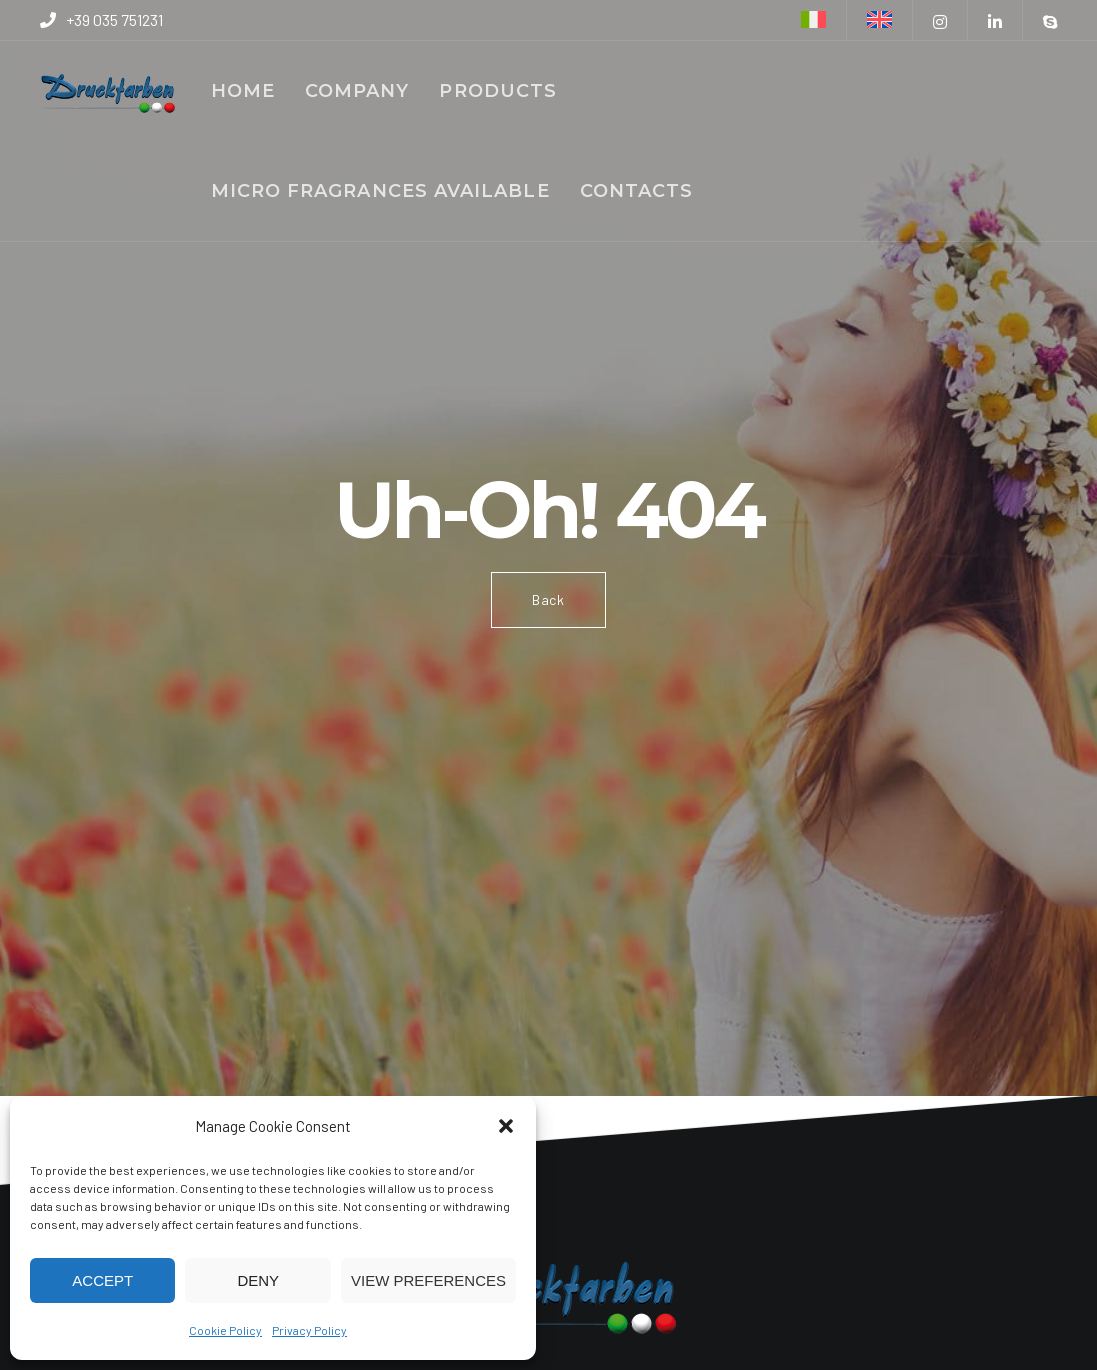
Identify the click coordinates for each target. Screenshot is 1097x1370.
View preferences (428, 1280)
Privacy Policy (309, 1330)
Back (548, 599)
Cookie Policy (225, 1330)
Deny (258, 1280)
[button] (506, 1126)
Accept (102, 1280)
